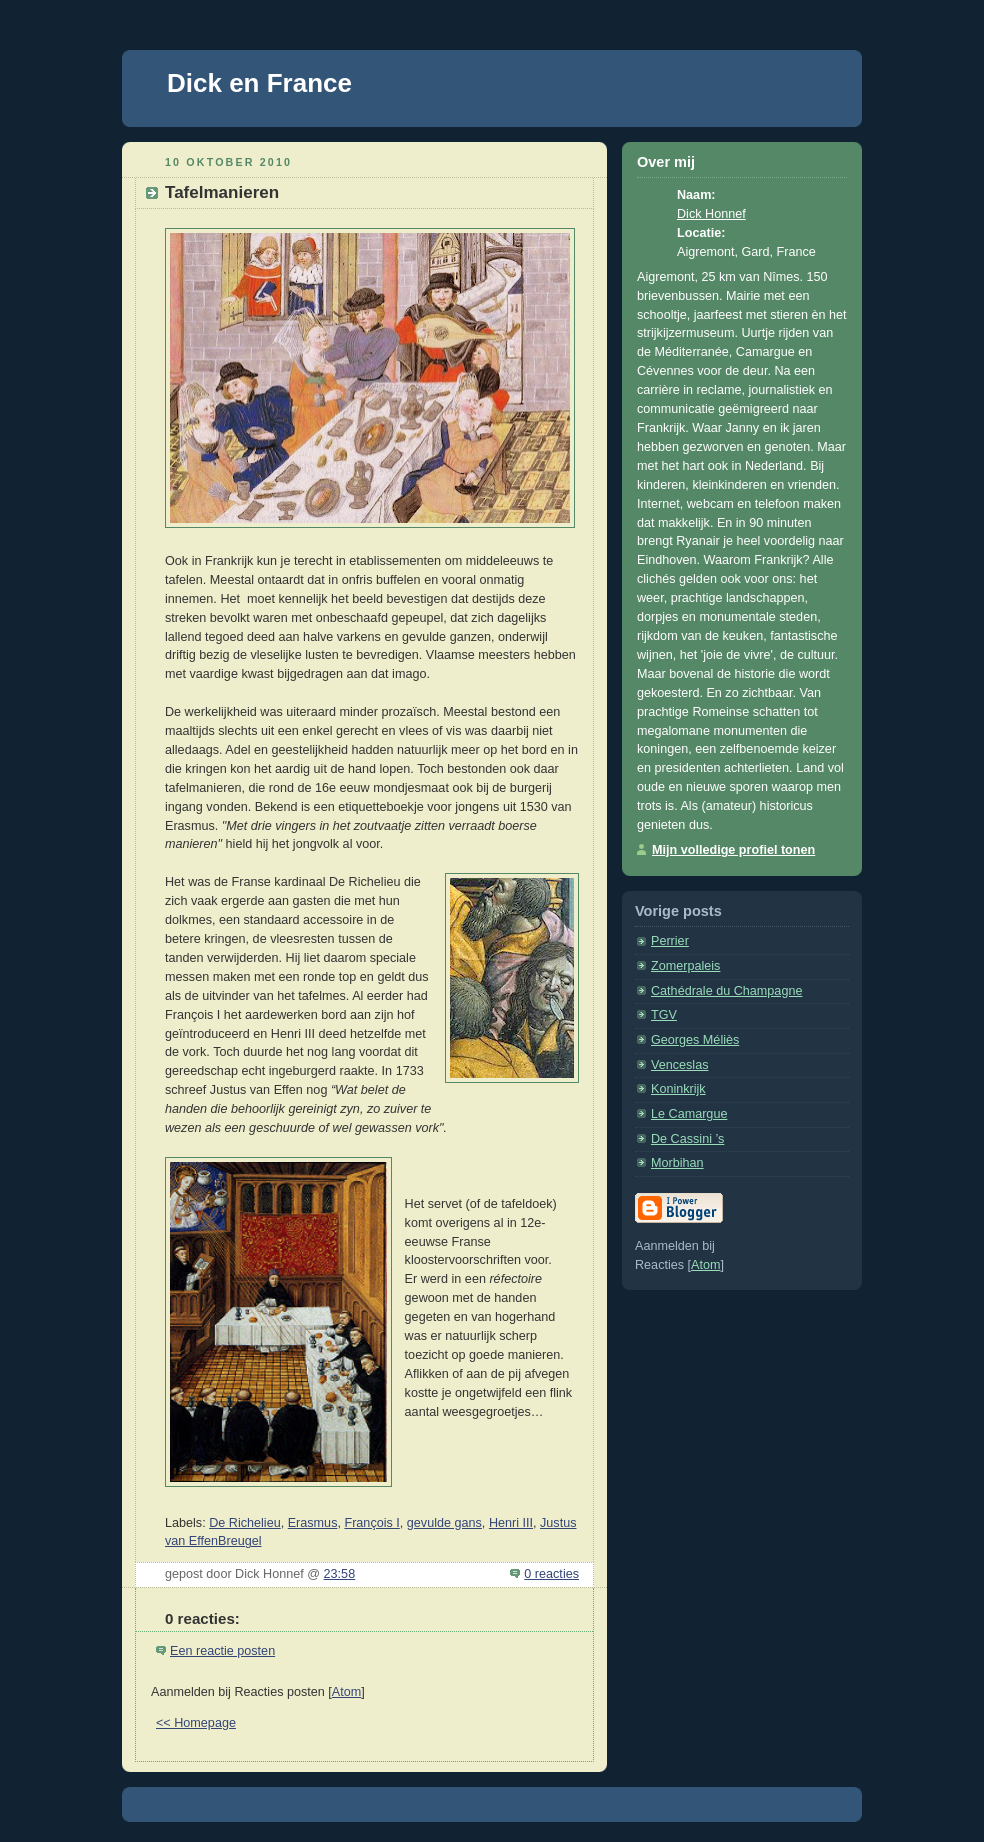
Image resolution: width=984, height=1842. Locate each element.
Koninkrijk (678, 1089)
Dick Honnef (711, 214)
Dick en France (259, 83)
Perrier (670, 941)
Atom (346, 1692)
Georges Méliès (695, 1040)
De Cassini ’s (687, 1139)
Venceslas (679, 1065)
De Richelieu (245, 1523)
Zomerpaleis (685, 966)
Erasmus (313, 1523)
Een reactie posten (222, 1651)
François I (371, 1523)
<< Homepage (196, 1723)
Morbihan (677, 1163)
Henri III (511, 1523)
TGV (664, 1015)
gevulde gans (444, 1523)
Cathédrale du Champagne (726, 991)
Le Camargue (689, 1114)
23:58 (340, 1574)
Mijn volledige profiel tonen (733, 850)
